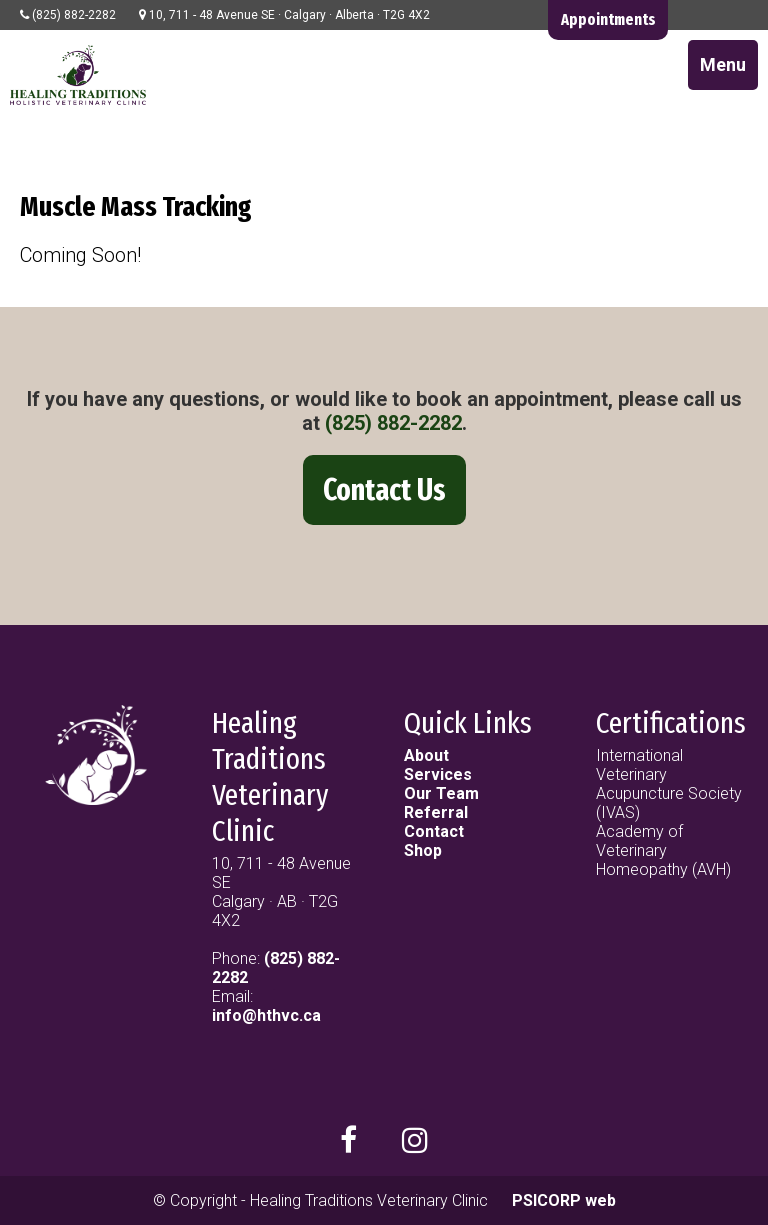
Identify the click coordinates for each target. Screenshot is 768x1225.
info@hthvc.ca (266, 1015)
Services (438, 774)
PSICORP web (564, 1200)
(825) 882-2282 (393, 423)
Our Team (441, 793)
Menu (723, 64)
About (426, 755)
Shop (423, 850)
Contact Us (384, 490)
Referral (436, 812)
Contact (434, 831)
